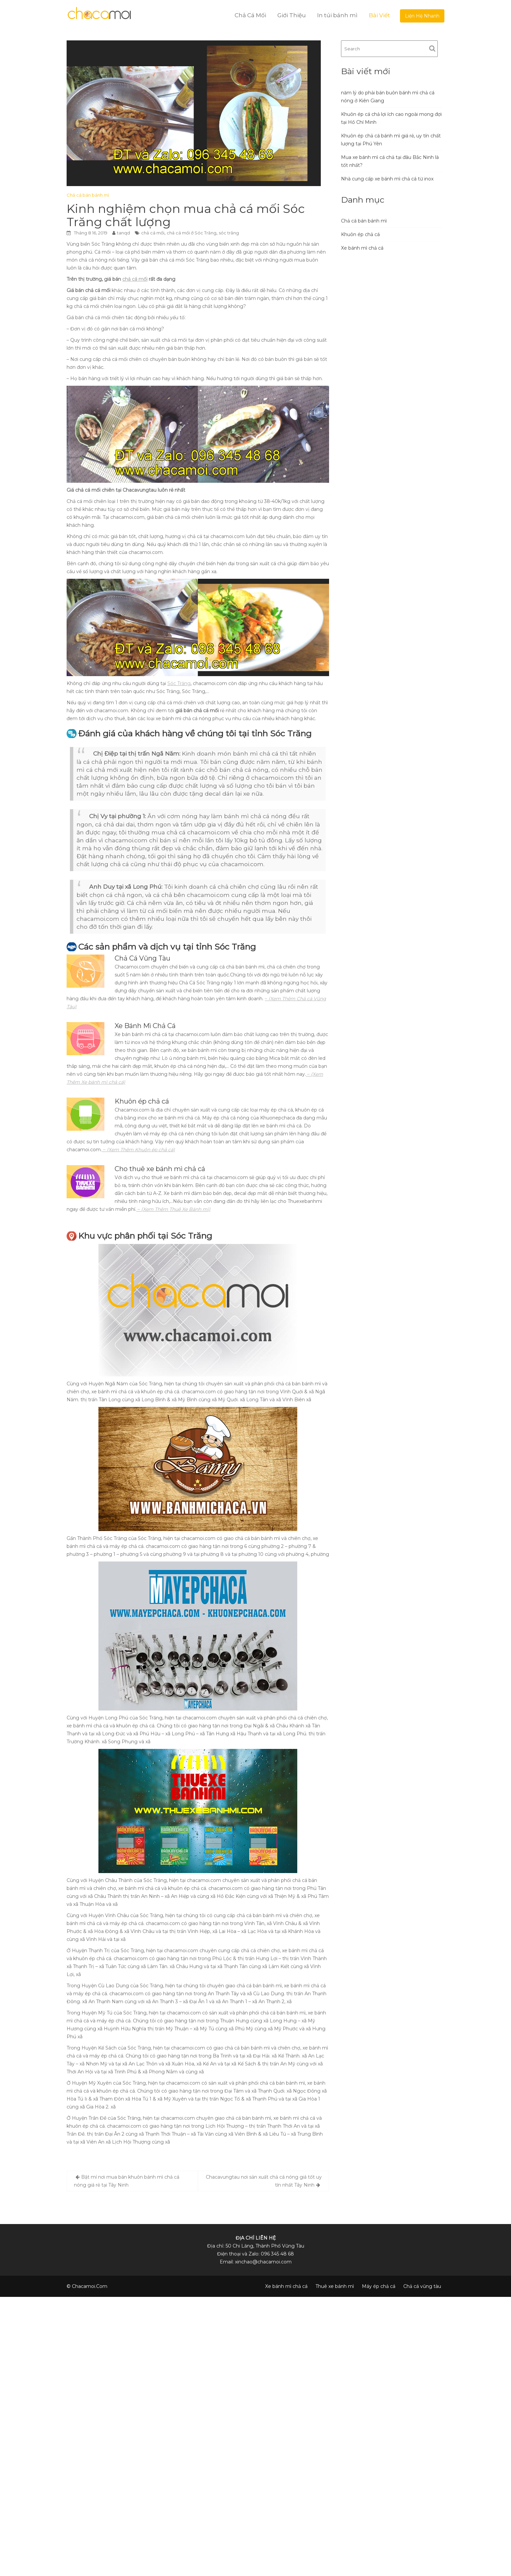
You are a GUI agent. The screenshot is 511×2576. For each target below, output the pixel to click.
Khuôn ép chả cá (360, 234)
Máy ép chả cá (378, 2286)
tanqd (123, 232)
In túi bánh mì (337, 15)
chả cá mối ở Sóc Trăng (191, 232)
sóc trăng (229, 232)
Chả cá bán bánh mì (88, 195)
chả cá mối (152, 232)
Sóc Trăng (179, 683)
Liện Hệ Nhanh (422, 16)
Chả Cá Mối (250, 15)
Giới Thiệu (291, 15)
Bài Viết (379, 15)
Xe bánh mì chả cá (362, 248)
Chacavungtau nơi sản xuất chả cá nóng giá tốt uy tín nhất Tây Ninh (264, 2181)
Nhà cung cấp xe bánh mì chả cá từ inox (387, 179)
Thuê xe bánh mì (334, 2286)
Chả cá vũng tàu (422, 2286)
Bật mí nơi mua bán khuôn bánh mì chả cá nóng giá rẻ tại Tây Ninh (126, 2181)
